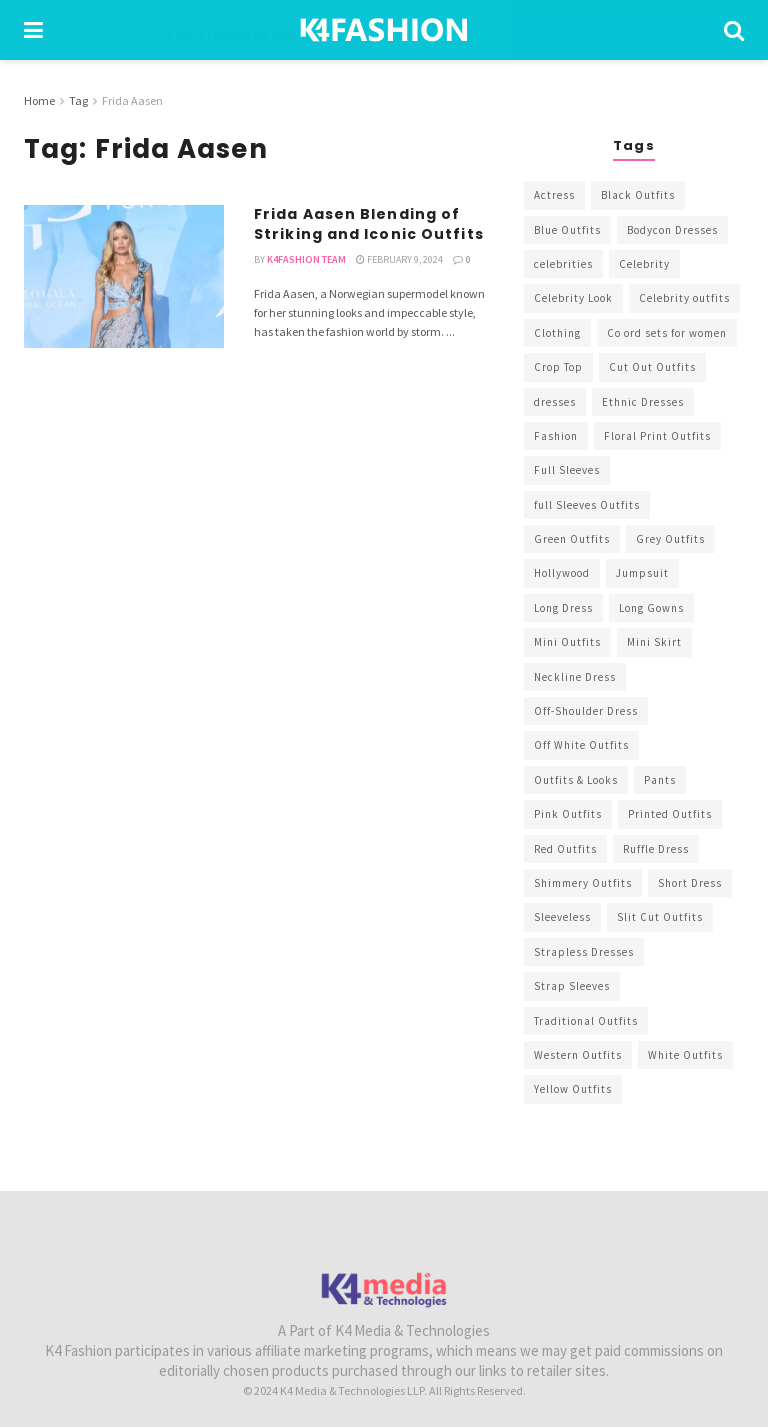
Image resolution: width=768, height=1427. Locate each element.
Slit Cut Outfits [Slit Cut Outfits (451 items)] (660, 917)
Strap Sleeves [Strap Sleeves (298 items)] (572, 986)
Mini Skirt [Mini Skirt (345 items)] (654, 642)
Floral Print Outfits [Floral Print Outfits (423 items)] (657, 436)
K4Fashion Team (306, 259)
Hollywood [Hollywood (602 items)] (562, 573)
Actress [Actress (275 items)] (554, 195)
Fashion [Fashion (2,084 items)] (556, 436)
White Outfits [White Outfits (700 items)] (685, 1055)
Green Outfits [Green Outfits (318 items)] (572, 539)
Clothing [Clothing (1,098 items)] (557, 333)
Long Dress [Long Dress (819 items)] (563, 608)
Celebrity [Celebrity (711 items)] (644, 264)
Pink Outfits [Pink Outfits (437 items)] (568, 814)
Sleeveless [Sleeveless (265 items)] (562, 917)
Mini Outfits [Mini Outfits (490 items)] (567, 642)
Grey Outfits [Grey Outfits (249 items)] (670, 539)
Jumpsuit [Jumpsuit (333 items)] (642, 573)
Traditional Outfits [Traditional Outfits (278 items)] (586, 1020)
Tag (78, 100)
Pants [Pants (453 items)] (660, 780)
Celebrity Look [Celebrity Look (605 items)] (573, 298)
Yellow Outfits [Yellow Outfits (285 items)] (573, 1089)
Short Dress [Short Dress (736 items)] (690, 883)
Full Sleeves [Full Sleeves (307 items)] (567, 470)
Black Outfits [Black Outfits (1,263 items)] (638, 195)
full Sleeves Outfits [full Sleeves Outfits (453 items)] (587, 505)
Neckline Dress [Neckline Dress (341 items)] (575, 676)
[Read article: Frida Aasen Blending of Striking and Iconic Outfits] (124, 276)
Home (39, 100)
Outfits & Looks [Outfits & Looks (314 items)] (576, 780)
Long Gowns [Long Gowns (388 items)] (651, 608)
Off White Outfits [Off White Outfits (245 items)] (581, 745)
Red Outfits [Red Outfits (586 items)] (565, 848)
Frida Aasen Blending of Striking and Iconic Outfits (369, 224)
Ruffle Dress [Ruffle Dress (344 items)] (656, 848)
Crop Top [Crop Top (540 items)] (558, 367)
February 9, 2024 (399, 259)
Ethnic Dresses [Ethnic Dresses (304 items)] (643, 401)
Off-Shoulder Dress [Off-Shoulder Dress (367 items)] (586, 711)
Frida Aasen (132, 100)
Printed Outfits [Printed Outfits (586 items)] (670, 814)
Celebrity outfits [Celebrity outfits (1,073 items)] (684, 298)
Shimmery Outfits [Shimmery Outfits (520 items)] (583, 883)
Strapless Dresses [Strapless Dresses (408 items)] (584, 952)
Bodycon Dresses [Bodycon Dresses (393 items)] (672, 229)
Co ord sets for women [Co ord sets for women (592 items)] (667, 333)
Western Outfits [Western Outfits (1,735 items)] (578, 1055)
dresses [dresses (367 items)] (555, 401)
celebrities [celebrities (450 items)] (563, 264)
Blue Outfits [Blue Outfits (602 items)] (567, 229)
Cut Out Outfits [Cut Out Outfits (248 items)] (652, 367)
